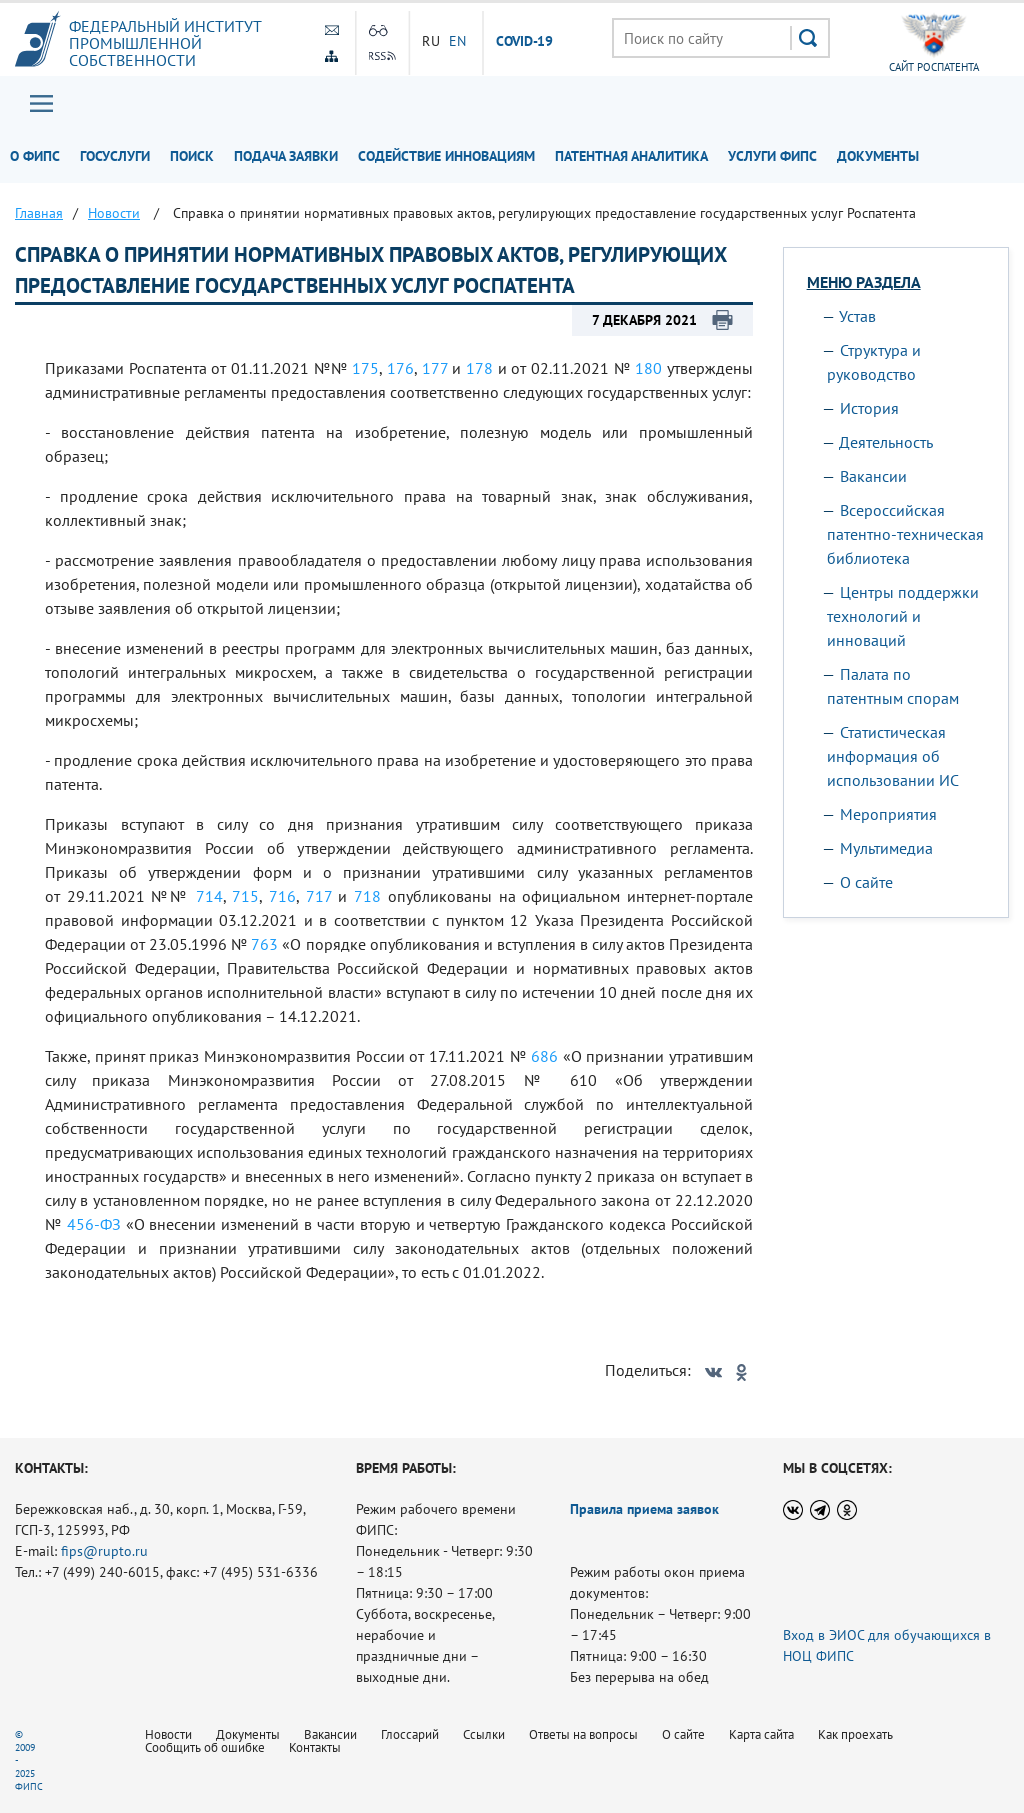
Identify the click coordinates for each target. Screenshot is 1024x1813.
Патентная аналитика (631, 156)
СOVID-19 (525, 42)
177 (435, 368)
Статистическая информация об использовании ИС (893, 756)
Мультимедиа (886, 848)
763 (264, 944)
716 (282, 896)
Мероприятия (888, 814)
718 (367, 896)
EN (458, 41)
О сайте (866, 882)
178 (479, 368)
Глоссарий (410, 1734)
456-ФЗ (94, 1224)
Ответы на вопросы (583, 1734)
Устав (857, 316)
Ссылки (484, 1734)
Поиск (192, 156)
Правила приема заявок (644, 1509)
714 (209, 896)
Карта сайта (761, 1734)
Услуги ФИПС (772, 156)
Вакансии (873, 476)
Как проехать (855, 1734)
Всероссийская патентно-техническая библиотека (905, 534)
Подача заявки (286, 156)
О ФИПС (35, 156)
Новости (168, 1734)
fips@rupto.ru (104, 1551)
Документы (878, 156)
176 (400, 368)
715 (245, 896)
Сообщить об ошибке (205, 1747)
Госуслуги (115, 156)
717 (319, 896)
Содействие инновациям (446, 156)
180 (648, 368)
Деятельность (886, 442)
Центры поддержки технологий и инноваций (903, 616)
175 (365, 368)
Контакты (315, 1747)
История (869, 408)
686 (544, 1056)
